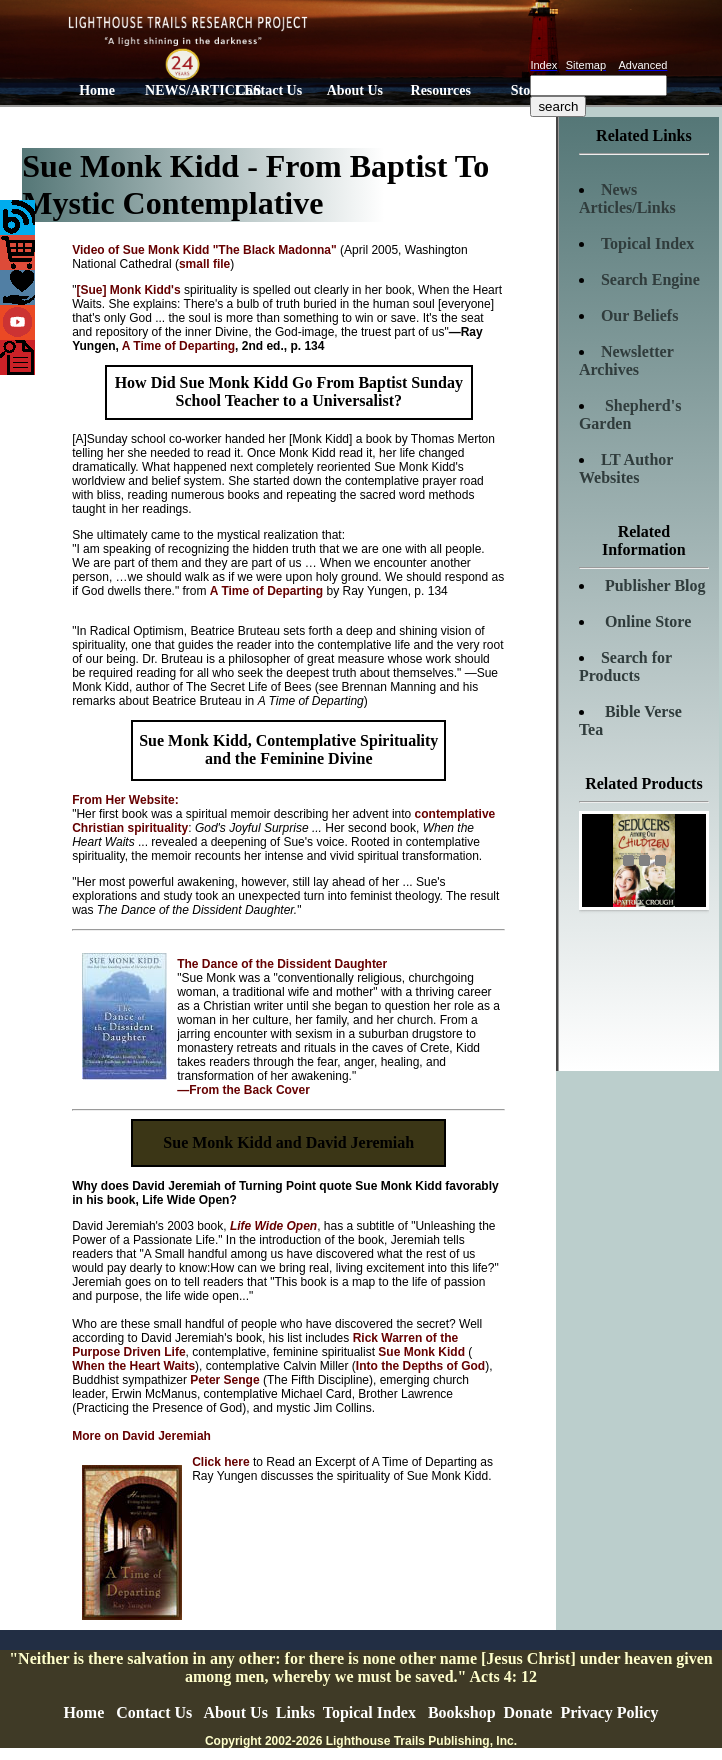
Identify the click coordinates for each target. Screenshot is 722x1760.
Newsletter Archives (626, 360)
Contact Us (269, 90)
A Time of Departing (178, 346)
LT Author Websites (626, 468)
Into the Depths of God (420, 1366)
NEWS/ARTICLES (185, 90)
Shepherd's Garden (630, 414)
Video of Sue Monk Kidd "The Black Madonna (204, 250)
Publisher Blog (653, 585)
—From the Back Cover (243, 1090)
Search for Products (625, 666)
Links (295, 1712)
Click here (222, 1462)
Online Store (646, 621)
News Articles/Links (627, 198)
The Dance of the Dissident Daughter (282, 964)
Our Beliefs (639, 315)
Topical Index (647, 243)
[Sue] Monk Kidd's (128, 290)
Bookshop (462, 1712)
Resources (441, 90)
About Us (355, 90)
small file (204, 264)
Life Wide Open (273, 1226)
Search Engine (650, 279)
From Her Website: (125, 800)
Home (97, 90)
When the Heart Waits (133, 1366)
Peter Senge (224, 1380)
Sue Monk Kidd (423, 1352)
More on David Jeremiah (141, 1436)
